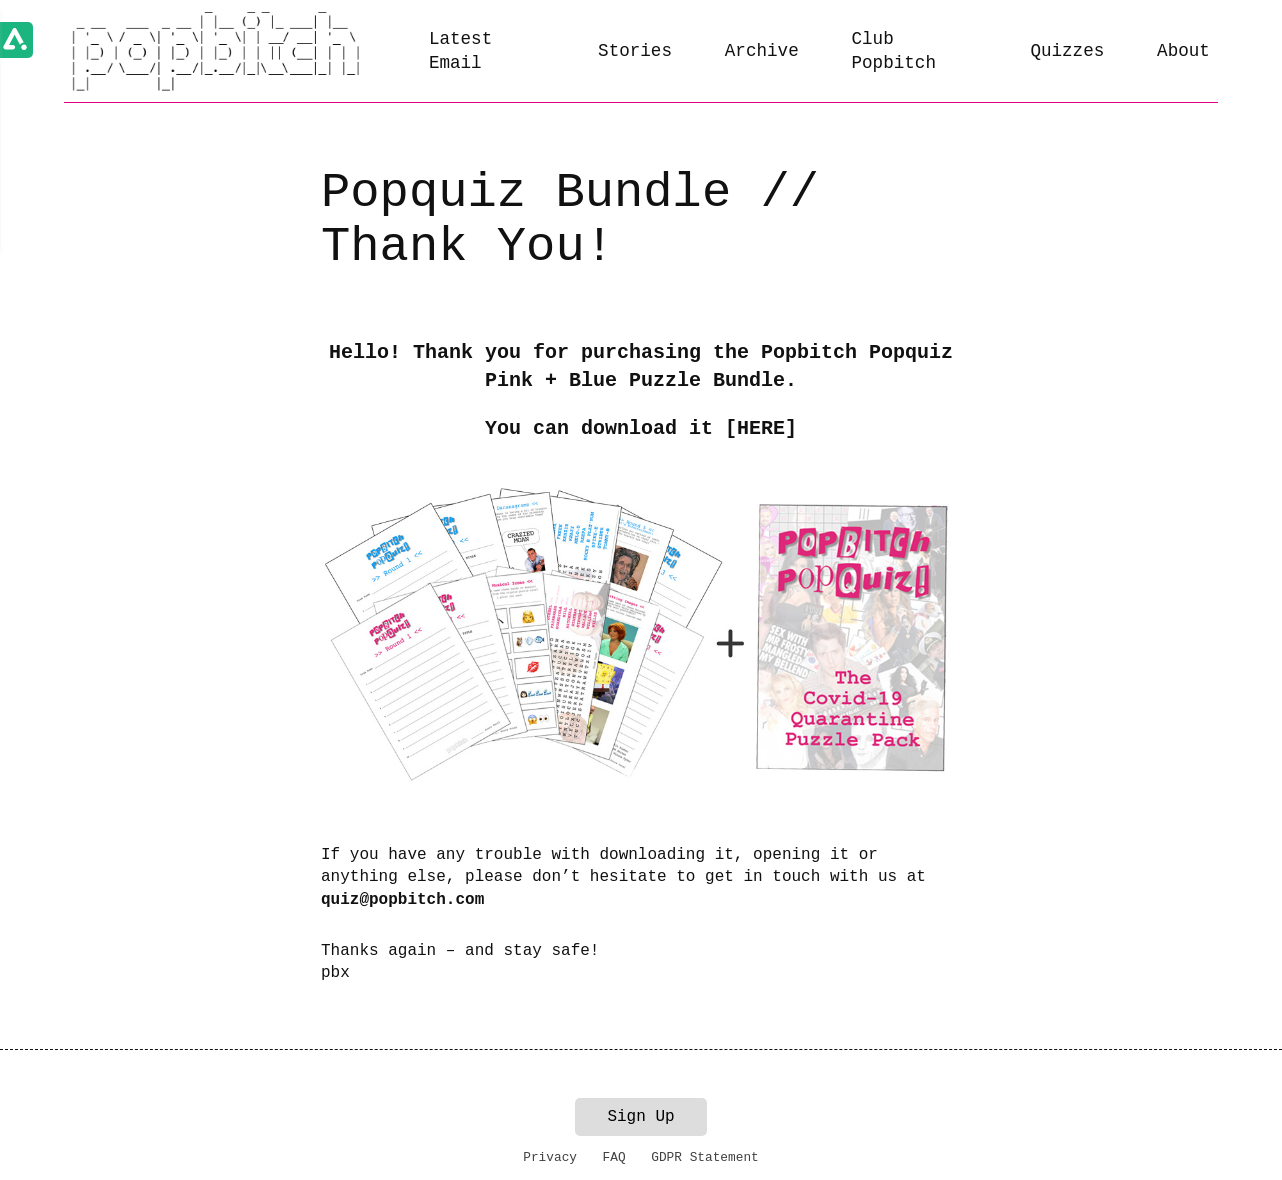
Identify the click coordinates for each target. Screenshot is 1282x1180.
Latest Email (460, 51)
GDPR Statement (705, 1157)
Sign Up (640, 1117)
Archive (762, 51)
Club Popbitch (893, 51)
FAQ (614, 1157)
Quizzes (1067, 51)
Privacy (550, 1157)
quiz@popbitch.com (402, 900)
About (1183, 51)
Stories (635, 51)
